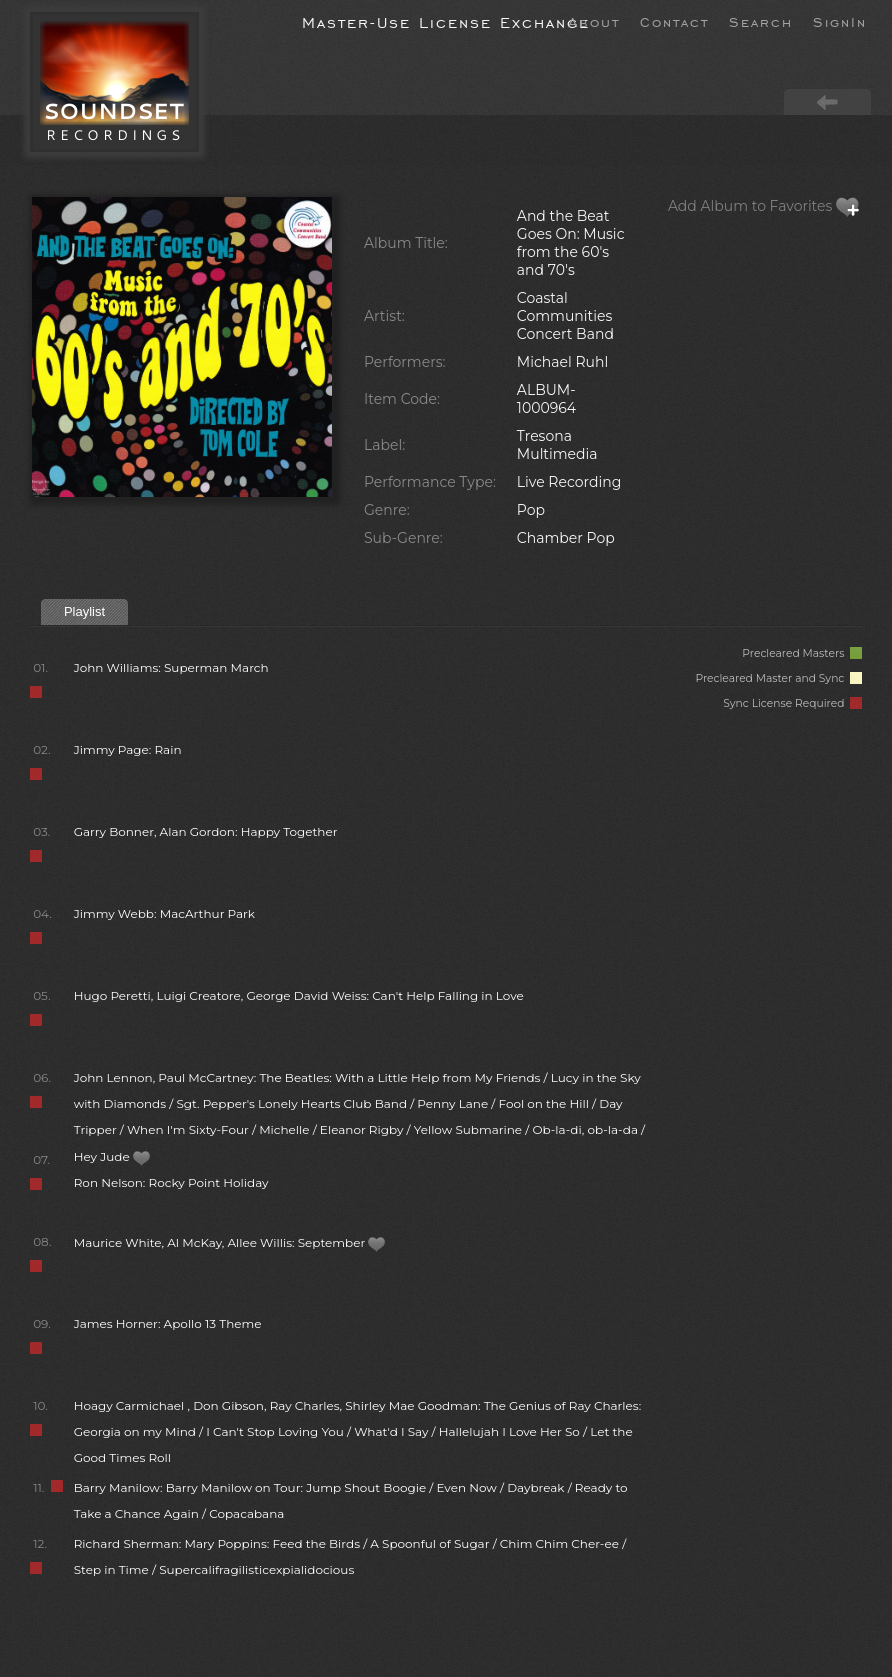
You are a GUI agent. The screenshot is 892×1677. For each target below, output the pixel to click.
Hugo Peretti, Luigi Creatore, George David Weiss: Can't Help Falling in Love (299, 995)
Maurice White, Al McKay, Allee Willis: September (230, 1242)
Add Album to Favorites (764, 206)
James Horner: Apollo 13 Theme (168, 1323)
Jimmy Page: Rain (128, 749)
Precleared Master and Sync (778, 678)
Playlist (84, 611)
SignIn (840, 21)
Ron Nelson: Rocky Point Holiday (171, 1182)
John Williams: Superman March (171, 667)
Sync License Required (792, 703)
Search (761, 21)
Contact (674, 21)
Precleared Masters (802, 653)
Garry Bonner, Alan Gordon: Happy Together (206, 831)
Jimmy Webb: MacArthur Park (164, 913)
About (594, 21)
